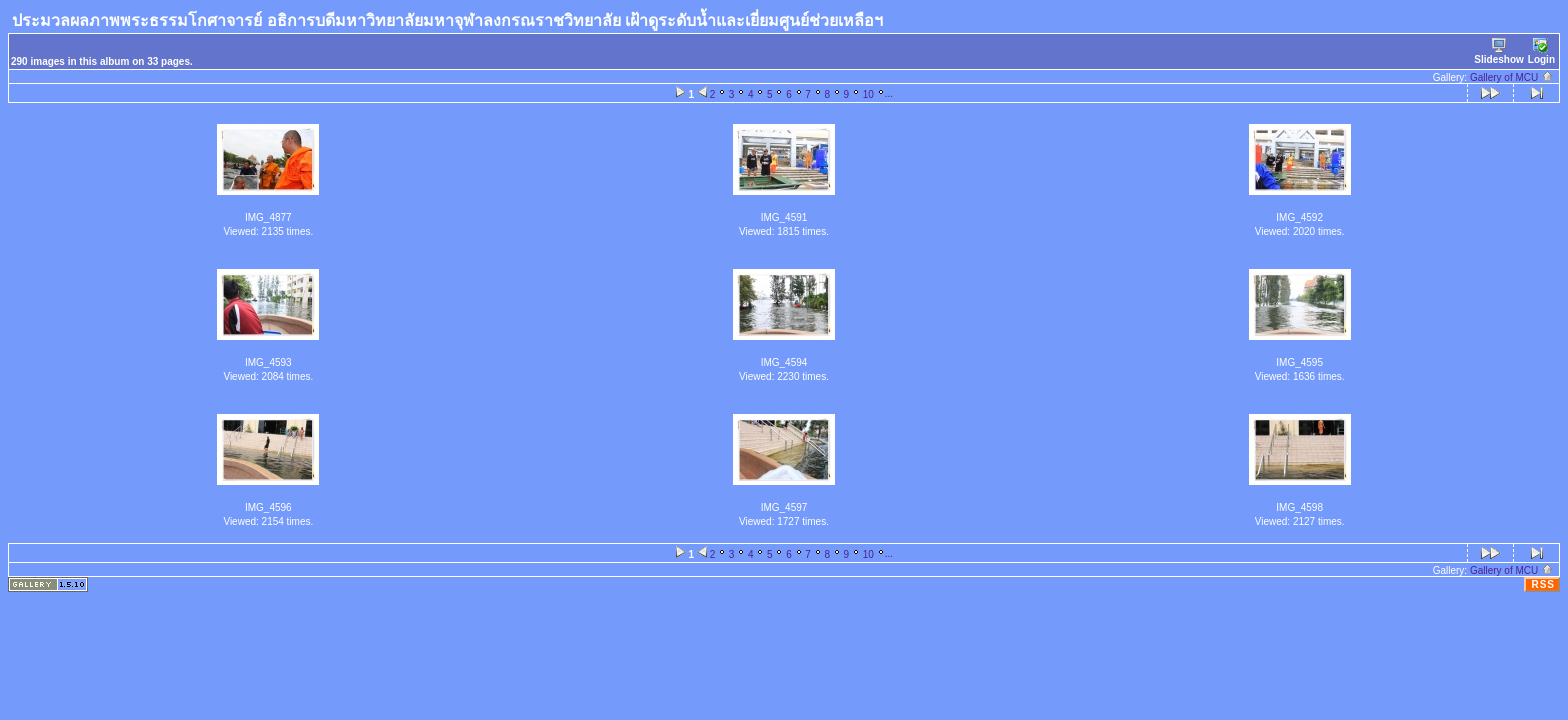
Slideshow (1498, 51)
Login (1541, 51)
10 (868, 94)
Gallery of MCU (1512, 77)
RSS (1543, 584)
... (889, 93)
